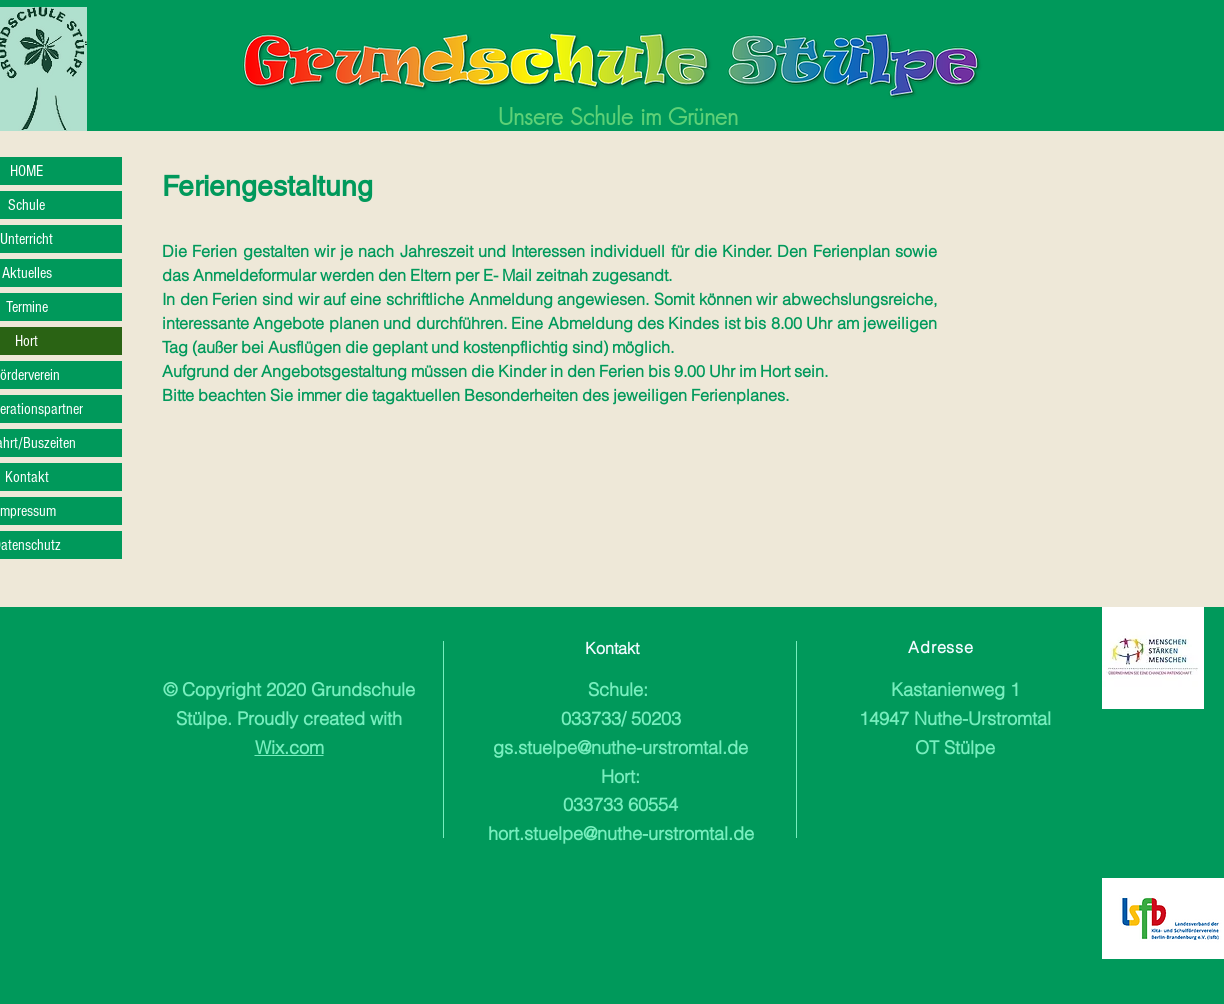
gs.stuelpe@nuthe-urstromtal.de (620, 747)
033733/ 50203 (621, 718)
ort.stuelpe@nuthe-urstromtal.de (626, 833)
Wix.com (289, 747)
